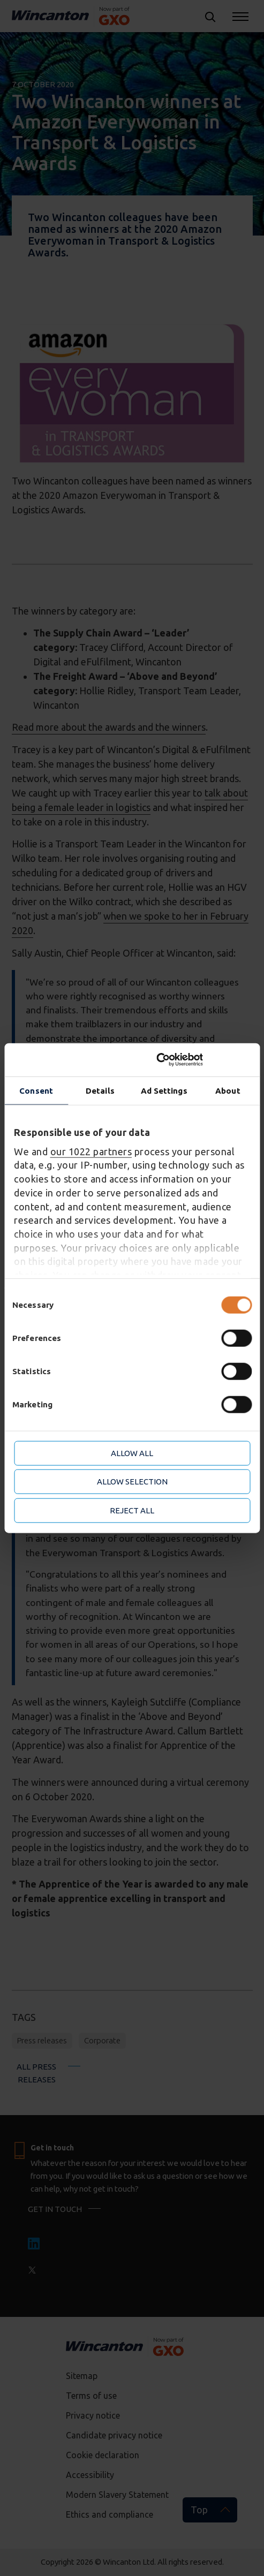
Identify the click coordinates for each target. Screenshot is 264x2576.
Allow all (132, 1453)
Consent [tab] (36, 1090)
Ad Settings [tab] (164, 1090)
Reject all (132, 1509)
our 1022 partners (91, 1151)
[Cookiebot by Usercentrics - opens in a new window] (203, 1060)
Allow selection (132, 1481)
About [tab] (227, 1090)
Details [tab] (100, 1090)
